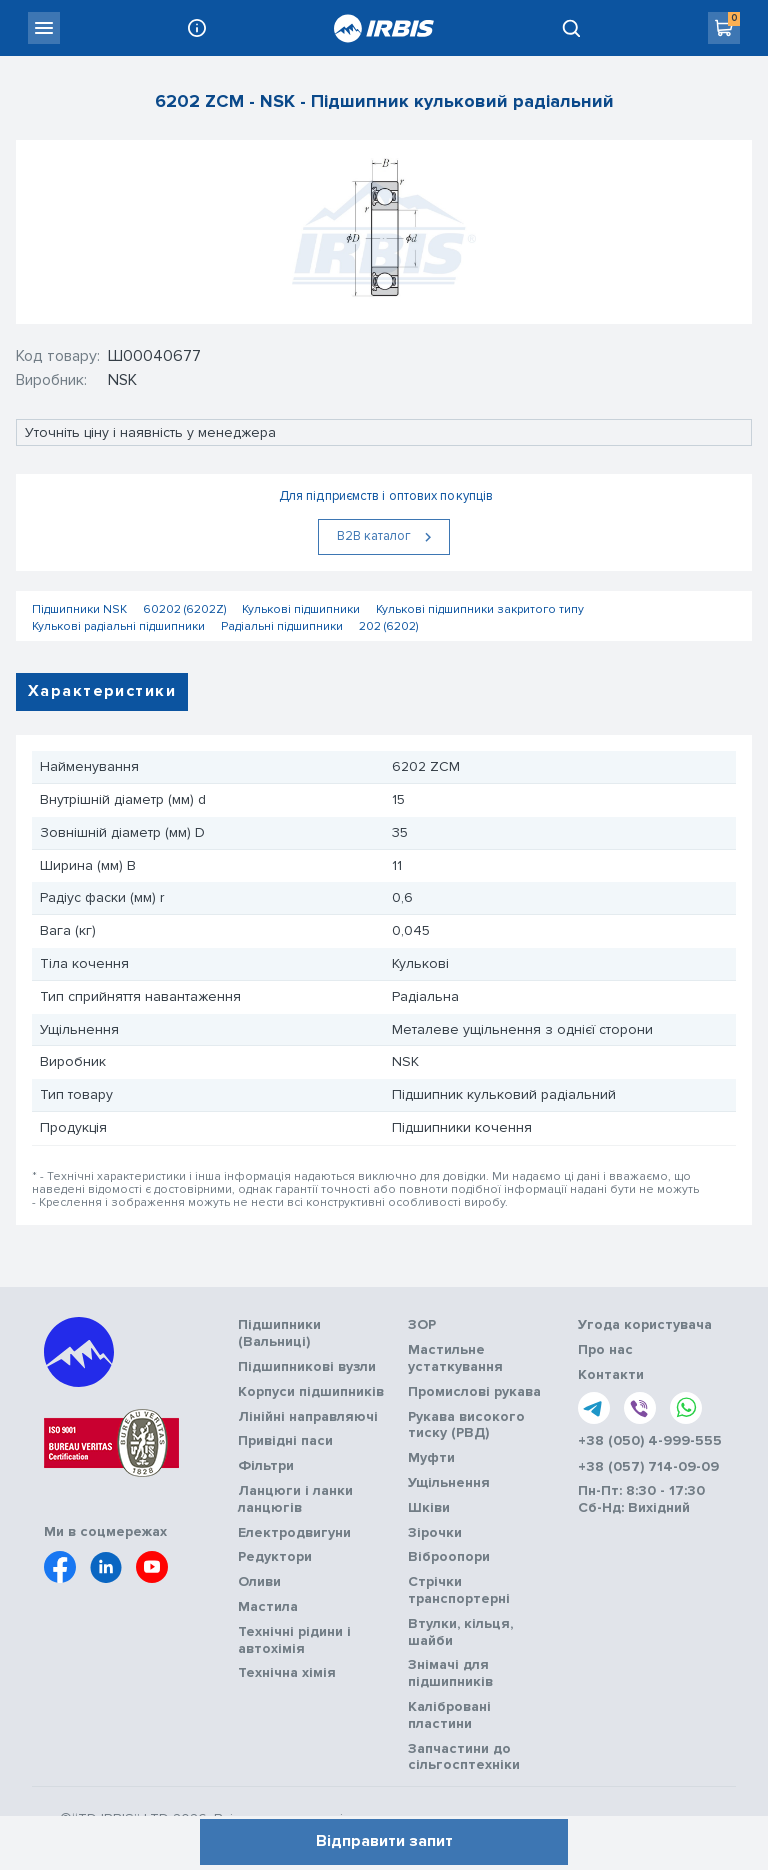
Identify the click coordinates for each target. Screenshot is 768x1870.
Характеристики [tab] (102, 691)
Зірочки (435, 1533)
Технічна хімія (287, 1673)
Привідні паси (285, 1441)
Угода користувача (645, 1325)
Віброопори (449, 1557)
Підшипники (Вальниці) (279, 1333)
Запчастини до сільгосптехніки (464, 1757)
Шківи (429, 1508)
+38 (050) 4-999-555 (650, 1441)
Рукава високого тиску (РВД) (466, 1425)
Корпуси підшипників (311, 1392)
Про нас (605, 1350)
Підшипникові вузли (307, 1367)
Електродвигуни (294, 1533)
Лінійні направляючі (308, 1417)
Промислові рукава (474, 1392)
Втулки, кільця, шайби (460, 1632)
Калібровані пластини (449, 1715)
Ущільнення (449, 1483)
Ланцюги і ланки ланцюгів (295, 1499)
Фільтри (266, 1466)
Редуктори (275, 1557)
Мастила (268, 1607)
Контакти (611, 1375)
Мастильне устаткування (455, 1358)
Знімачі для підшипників (450, 1673)
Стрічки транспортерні (459, 1590)
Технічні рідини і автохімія (294, 1640)
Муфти (431, 1458)
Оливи (259, 1582)
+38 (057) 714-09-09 (648, 1467)
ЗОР (422, 1325)
